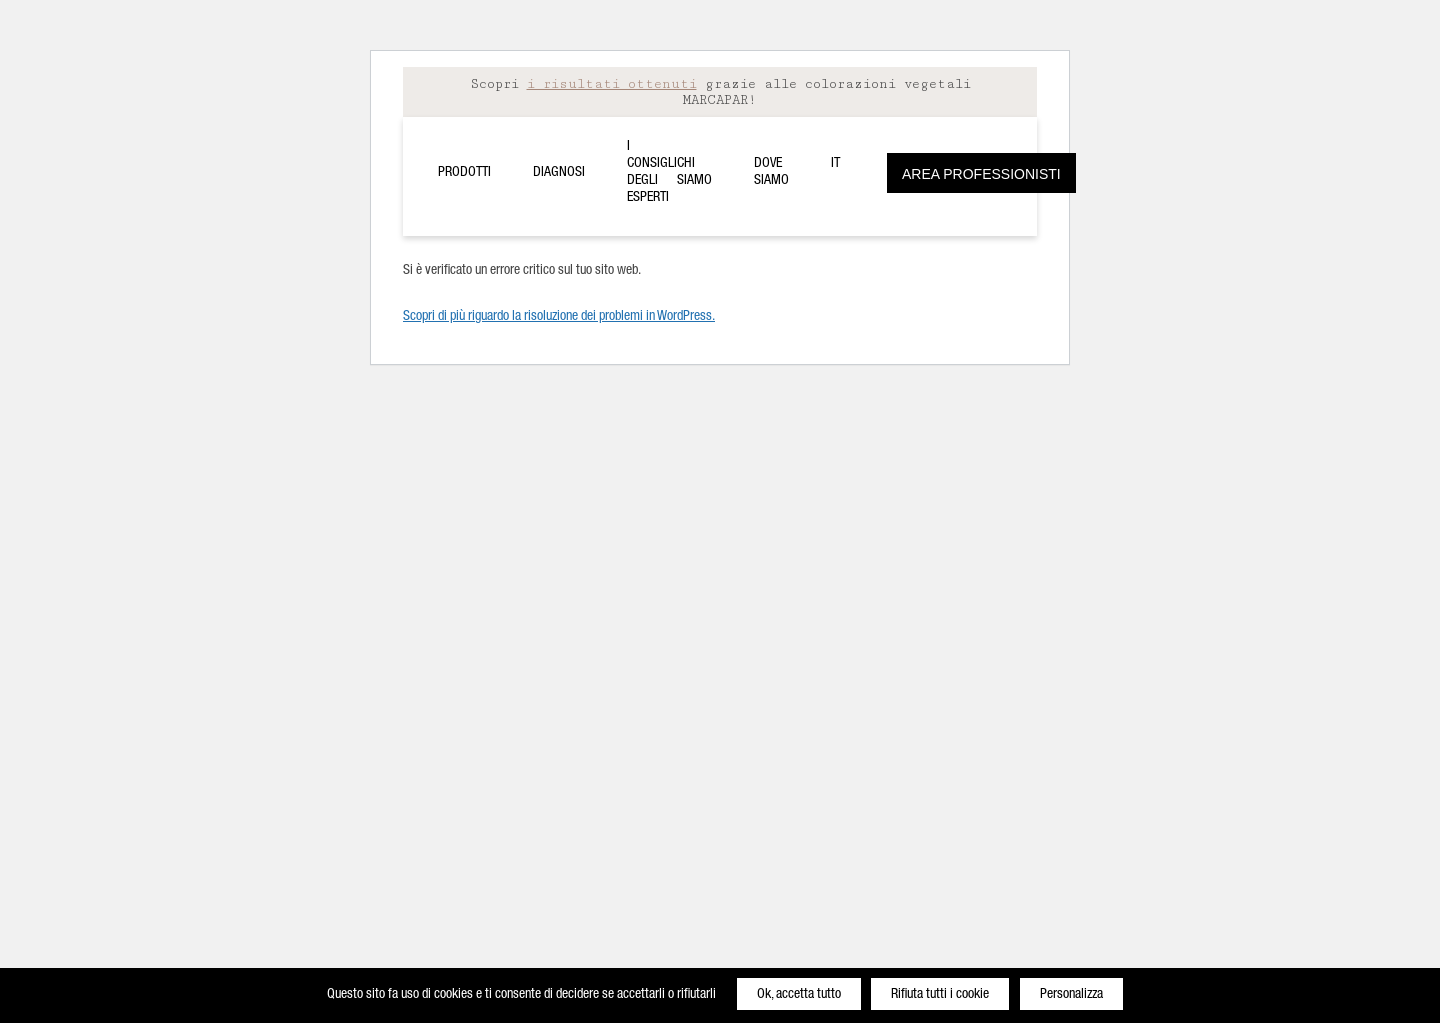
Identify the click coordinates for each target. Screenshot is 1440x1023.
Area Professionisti (981, 174)
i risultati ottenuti (612, 84)
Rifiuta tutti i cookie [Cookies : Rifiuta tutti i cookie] (940, 995)
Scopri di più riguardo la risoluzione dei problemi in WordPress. (559, 317)
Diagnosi (559, 173)
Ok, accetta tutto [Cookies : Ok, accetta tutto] (799, 995)
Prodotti (464, 173)
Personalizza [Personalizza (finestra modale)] (1071, 995)
